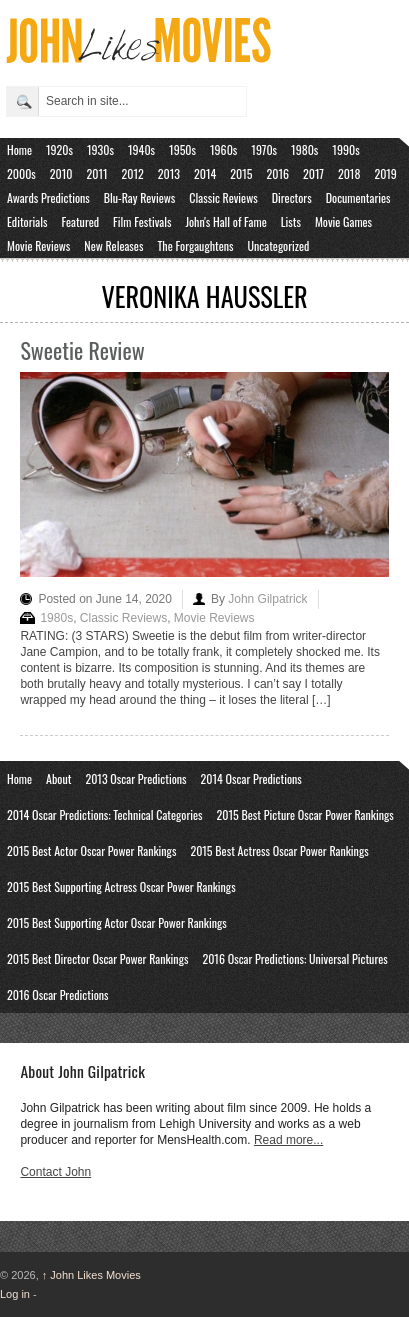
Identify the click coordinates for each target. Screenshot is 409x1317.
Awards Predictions (48, 197)
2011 (97, 173)
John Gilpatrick (267, 599)
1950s (182, 149)
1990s (345, 149)
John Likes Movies (91, 1275)
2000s (21, 173)
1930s (100, 149)
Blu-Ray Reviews (140, 197)
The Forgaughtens (195, 245)
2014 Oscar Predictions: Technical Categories (105, 814)
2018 (349, 173)
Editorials (27, 221)
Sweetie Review (82, 350)
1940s (141, 149)
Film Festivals (142, 221)
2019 (385, 173)
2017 (313, 173)
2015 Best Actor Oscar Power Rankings (91, 850)
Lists (291, 221)
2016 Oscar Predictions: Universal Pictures (294, 958)
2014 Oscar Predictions (251, 778)
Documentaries (358, 197)
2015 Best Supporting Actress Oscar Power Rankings (121, 886)
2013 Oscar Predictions (135, 778)
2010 (61, 173)
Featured (80, 221)
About (58, 778)
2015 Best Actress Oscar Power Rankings (279, 850)
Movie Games (343, 221)
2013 (169, 173)
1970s (264, 149)
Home (19, 149)
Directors (292, 197)
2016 (277, 173)
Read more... (288, 1140)
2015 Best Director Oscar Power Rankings (97, 958)
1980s (304, 149)
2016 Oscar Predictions (58, 994)
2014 (205, 173)
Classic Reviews (223, 197)
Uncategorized (279, 245)
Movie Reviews (38, 245)
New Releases (113, 245)
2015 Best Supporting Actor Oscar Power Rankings (117, 922)
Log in (15, 1294)
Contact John (55, 1172)
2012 (133, 173)
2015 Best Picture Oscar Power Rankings (305, 814)
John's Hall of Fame (225, 221)
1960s (223, 149)
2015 (241, 173)
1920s (59, 149)
